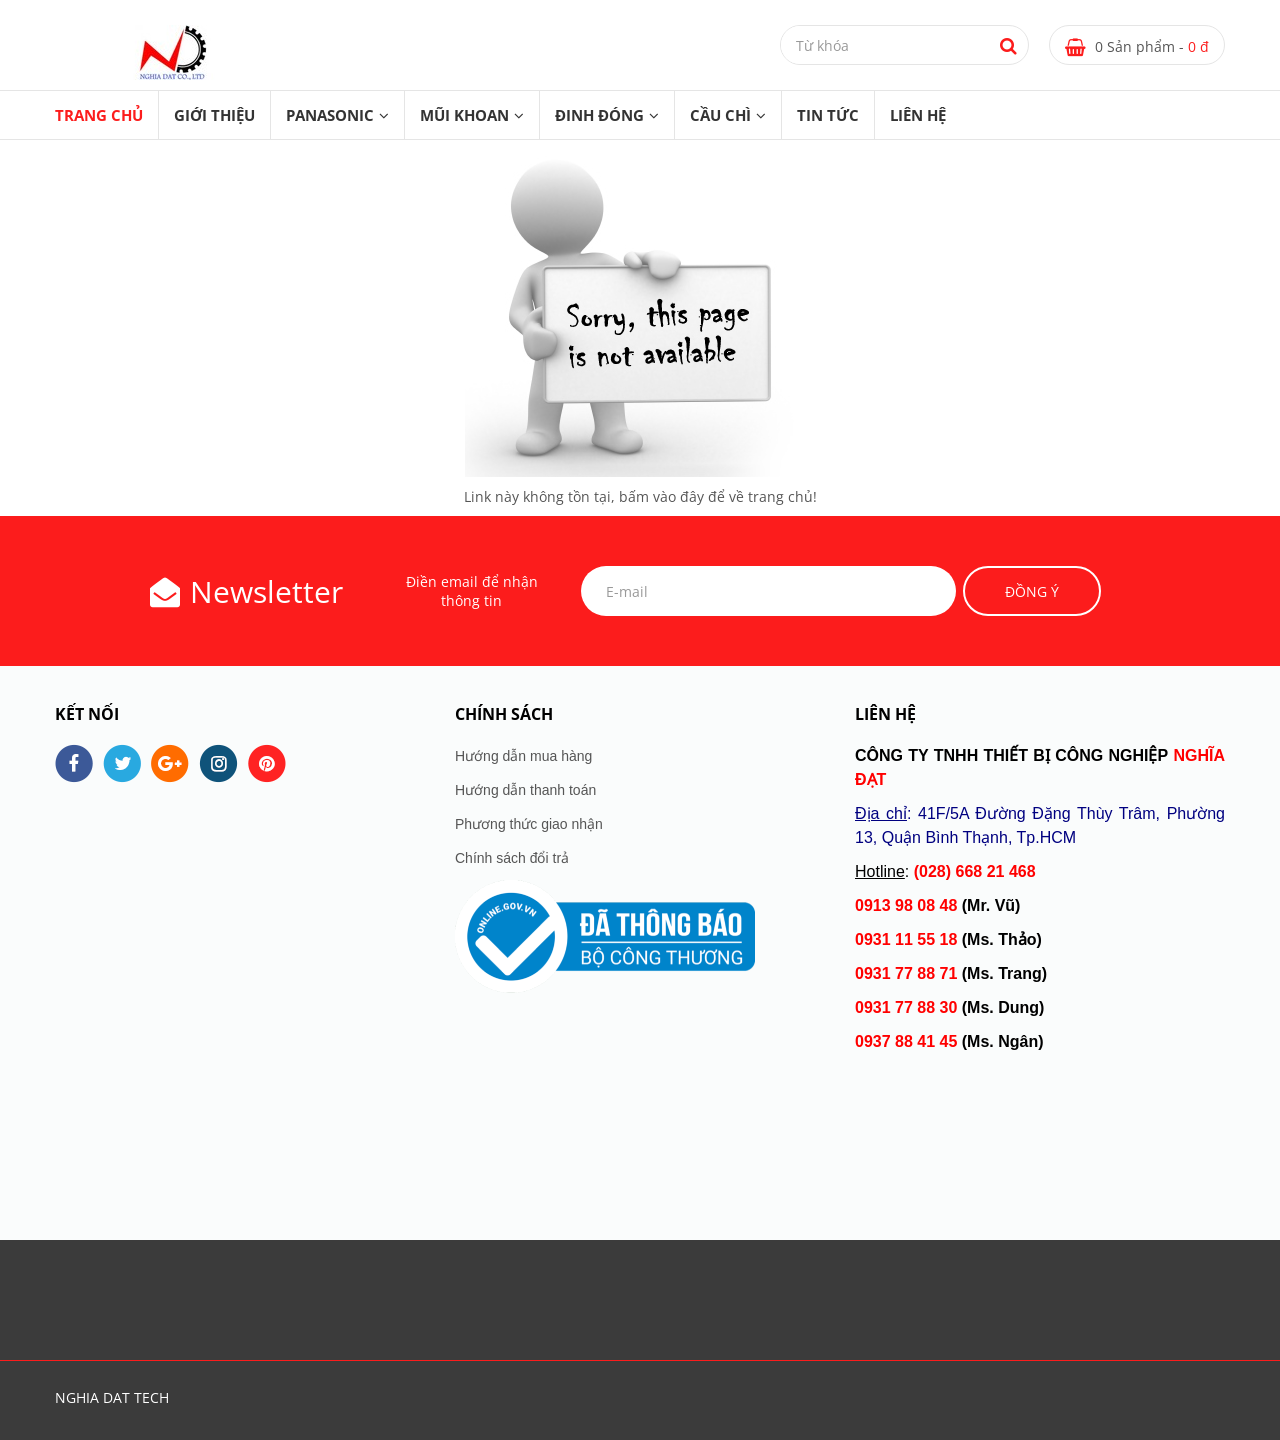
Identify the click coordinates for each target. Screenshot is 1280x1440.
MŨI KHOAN (464, 115)
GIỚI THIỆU (214, 115)
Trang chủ (99, 115)
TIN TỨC (828, 115)
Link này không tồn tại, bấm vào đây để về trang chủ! (640, 496)
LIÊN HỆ (918, 115)
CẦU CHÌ (720, 115)
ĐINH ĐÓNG (599, 115)
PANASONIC (330, 115)
